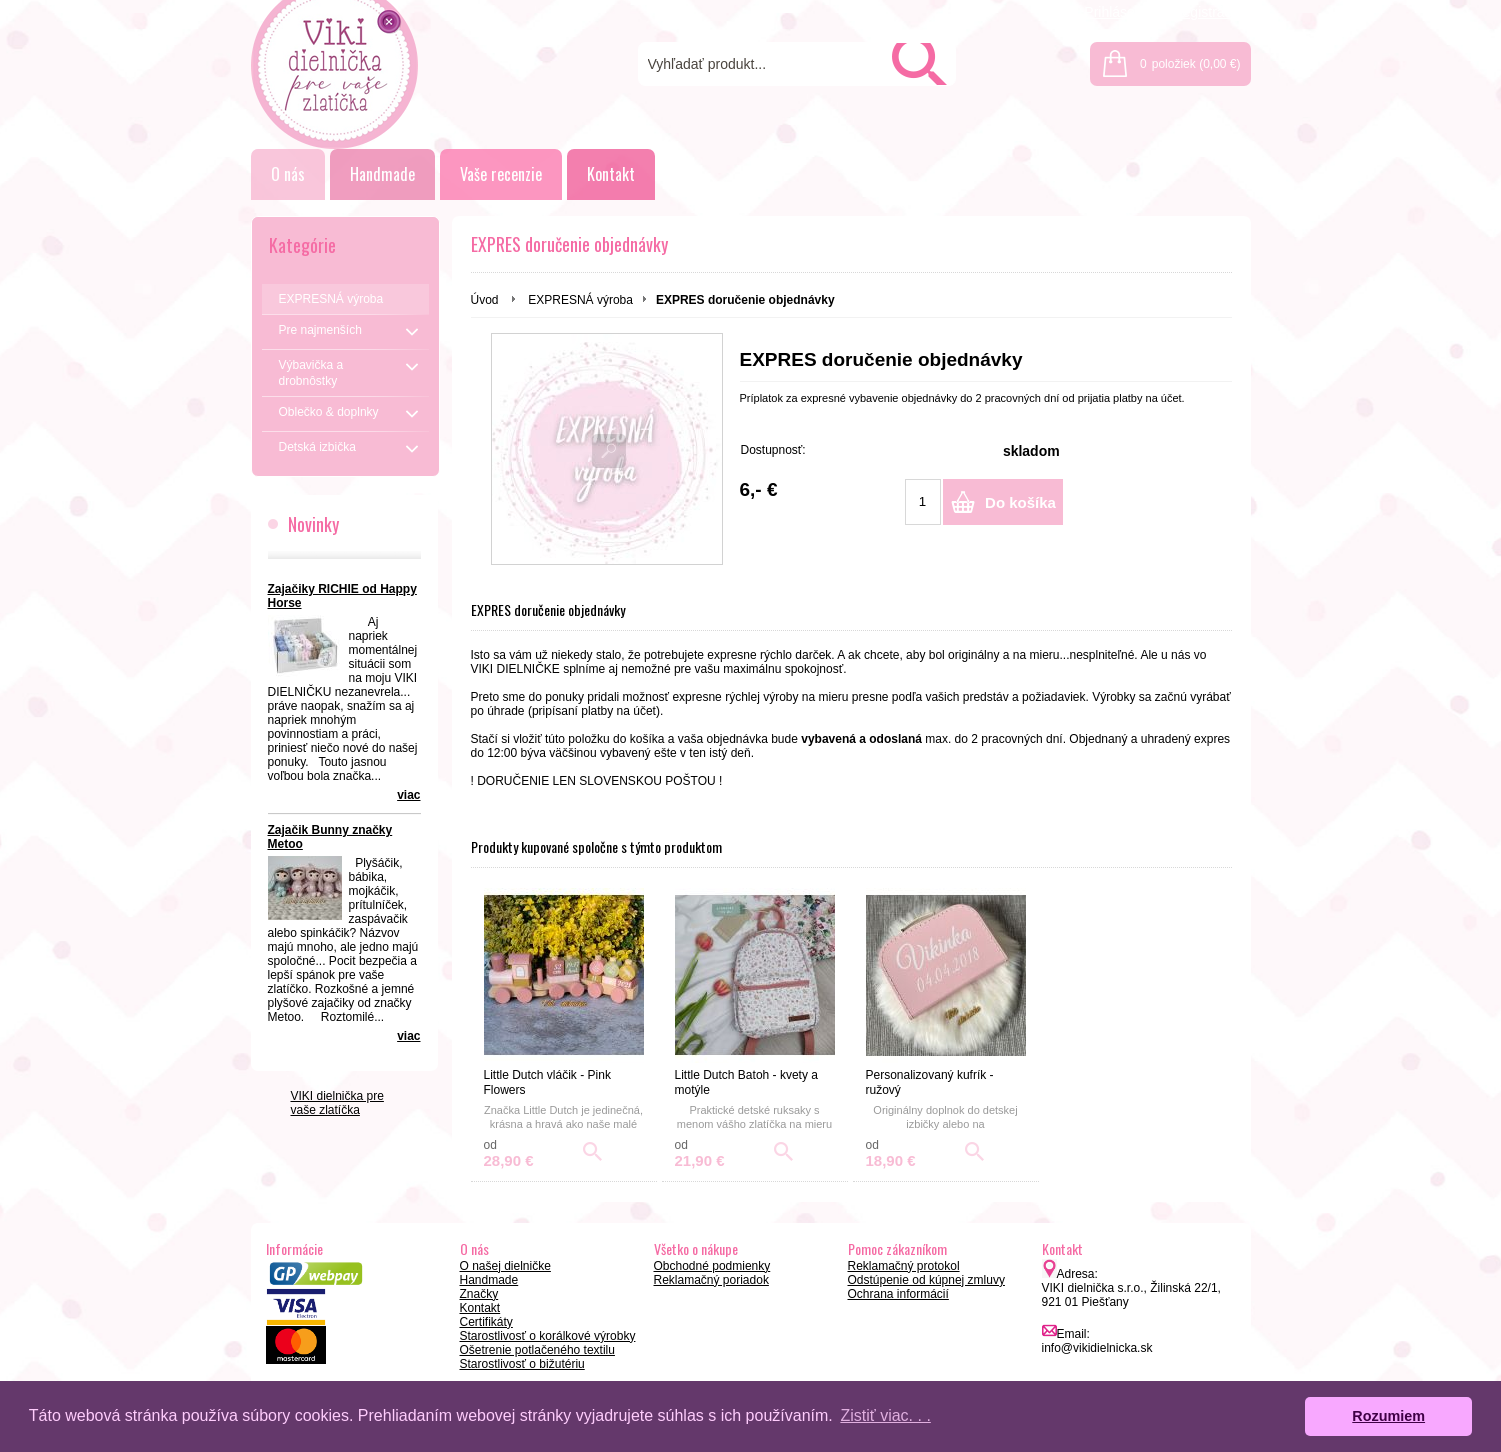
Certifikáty (486, 1322)
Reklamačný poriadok (711, 1280)
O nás (288, 174)
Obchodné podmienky (712, 1266)
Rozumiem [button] (1388, 1416)
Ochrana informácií (898, 1294)
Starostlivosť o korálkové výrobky (548, 1336)
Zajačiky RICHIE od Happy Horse (342, 596)
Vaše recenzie (501, 174)
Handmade (382, 174)
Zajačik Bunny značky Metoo (330, 837)
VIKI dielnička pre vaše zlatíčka (337, 1103)
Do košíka (1020, 502)
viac (408, 795)
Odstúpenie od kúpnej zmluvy (926, 1280)
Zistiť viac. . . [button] (885, 1415)
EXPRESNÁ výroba (580, 300)
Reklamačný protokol (904, 1266)
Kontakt (611, 174)
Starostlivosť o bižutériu (522, 1364)
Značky (479, 1294)
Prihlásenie (1118, 12)
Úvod (485, 300)
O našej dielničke (505, 1266)
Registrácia (1207, 12)
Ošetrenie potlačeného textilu (537, 1350)
